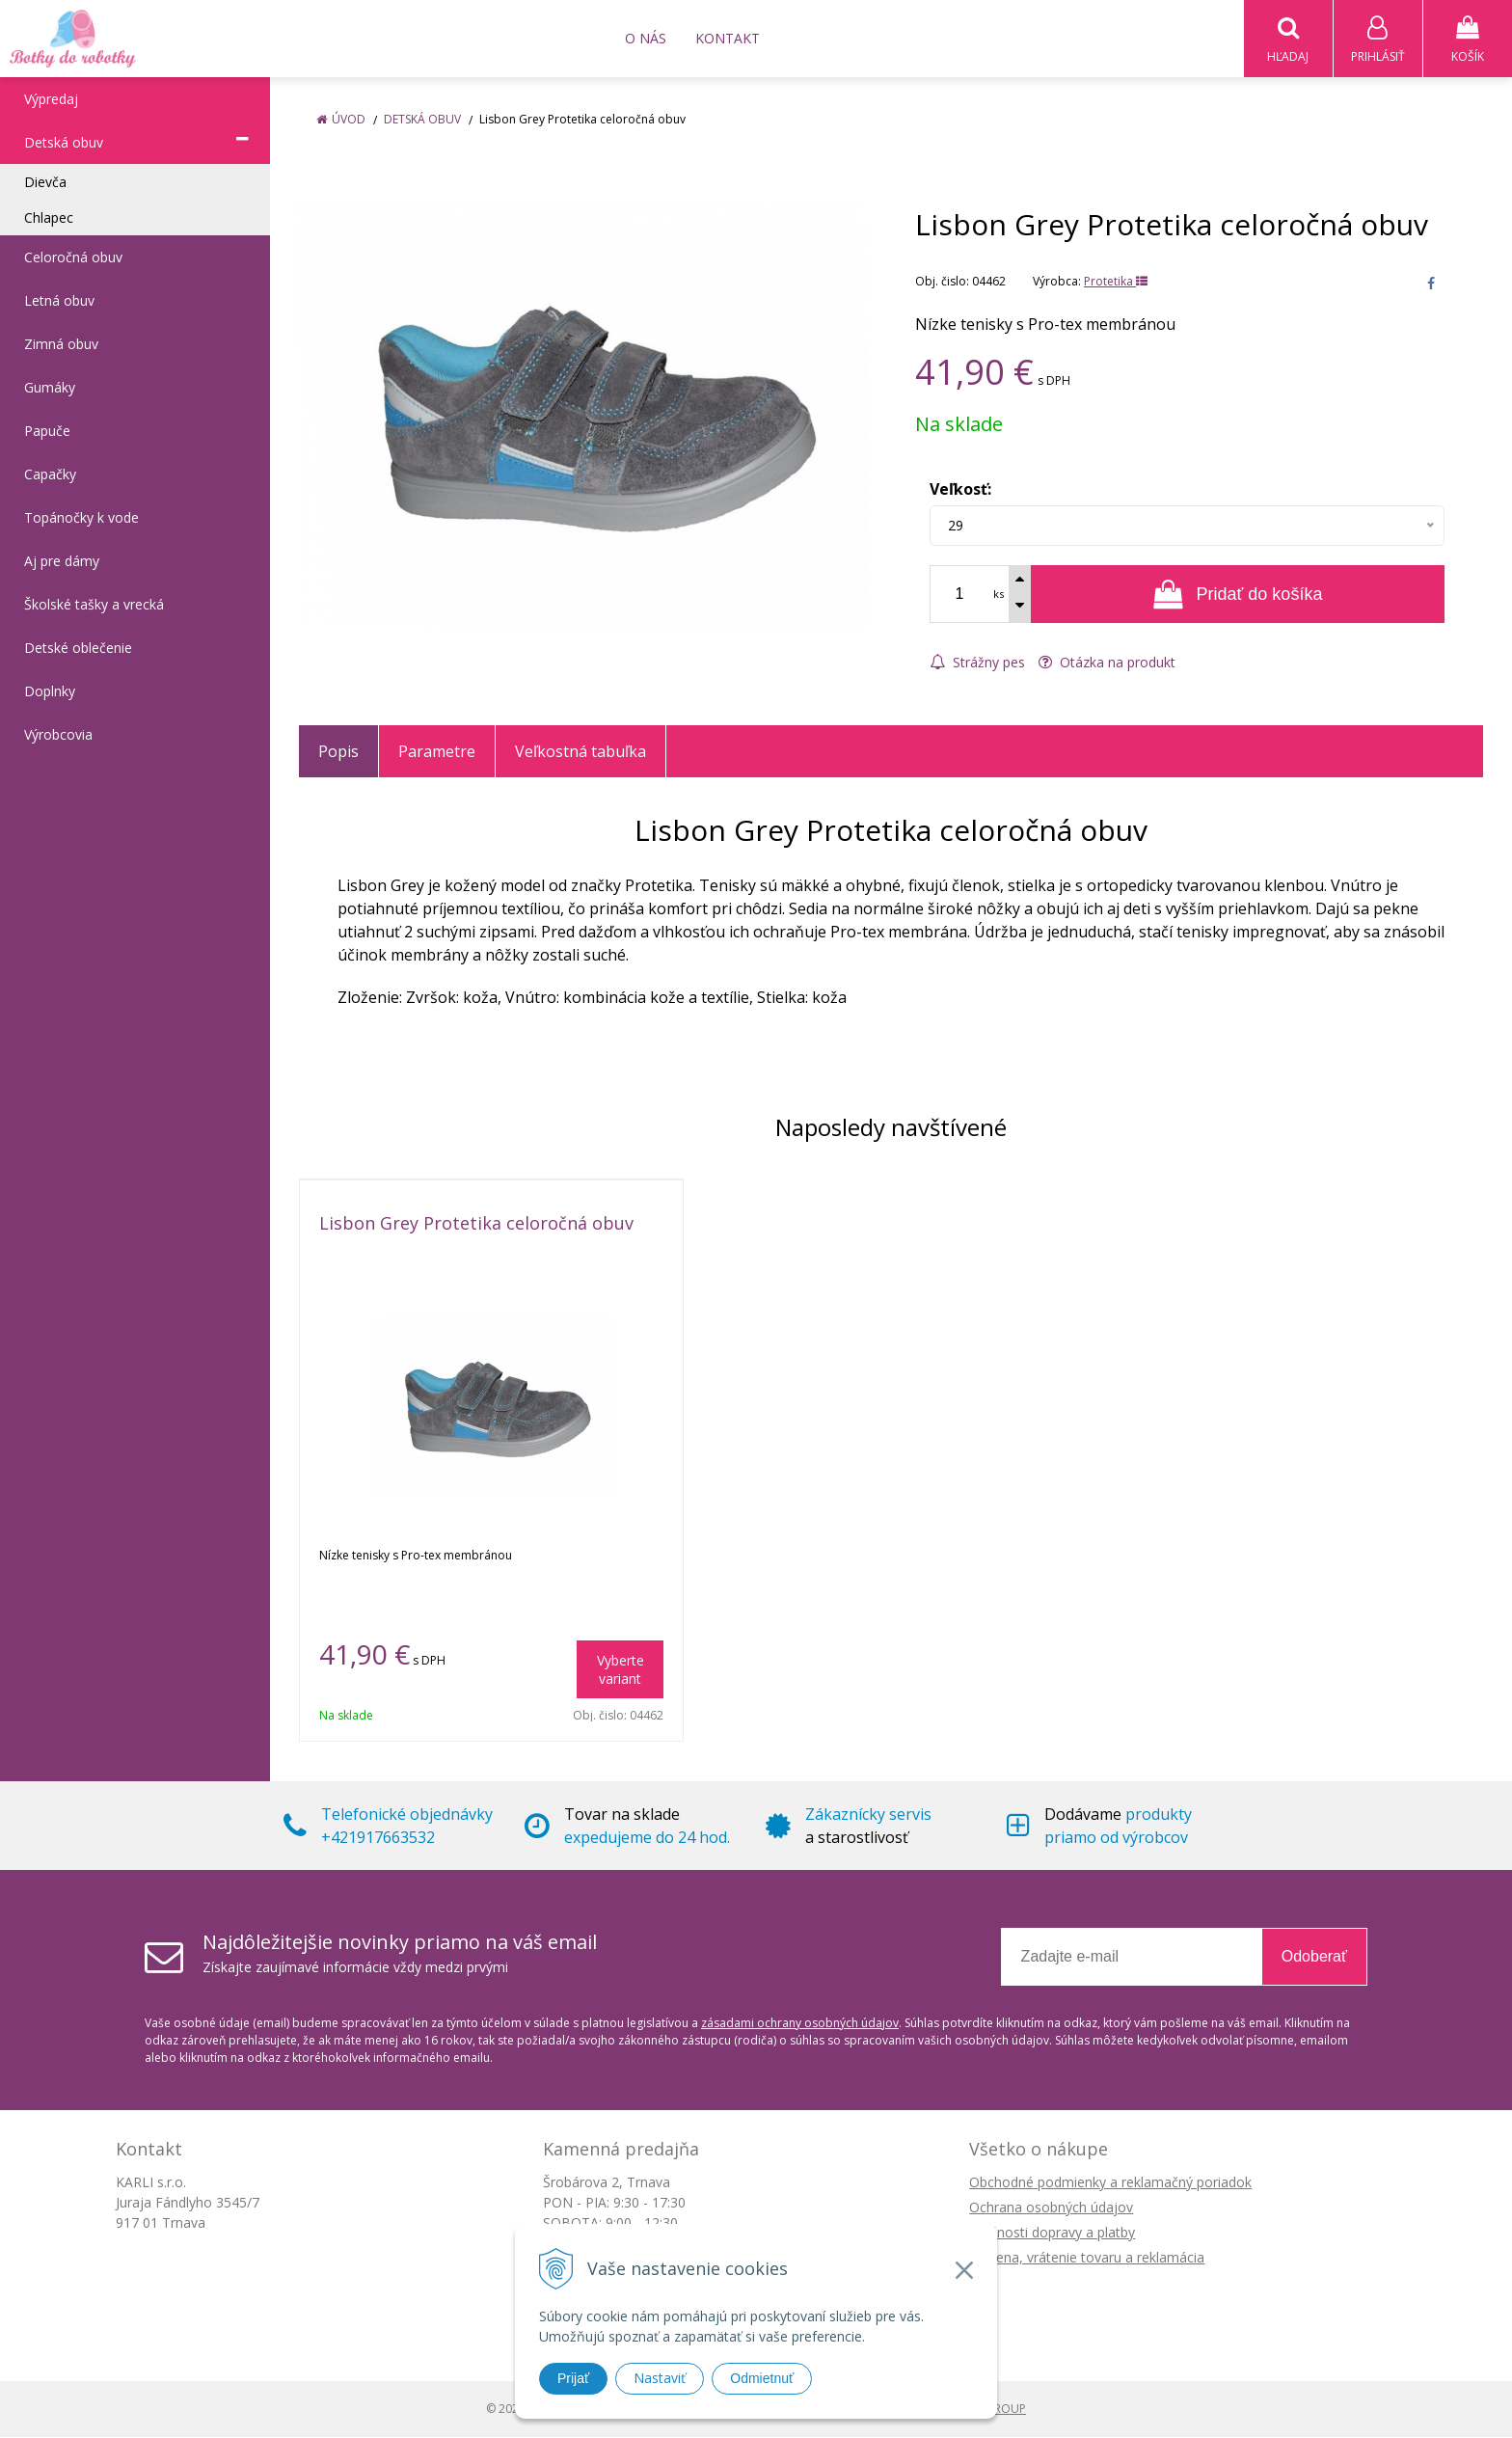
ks (998, 594)
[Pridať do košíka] (1237, 595)
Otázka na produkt (1107, 663)
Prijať (573, 2378)
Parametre (436, 752)
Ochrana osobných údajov (1051, 2208)
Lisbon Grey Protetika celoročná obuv (476, 1223)
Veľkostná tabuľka (580, 752)
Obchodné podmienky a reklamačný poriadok (1110, 2183)
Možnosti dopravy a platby (1052, 2233)
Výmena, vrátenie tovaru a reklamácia (1086, 2258)
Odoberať (1314, 1957)
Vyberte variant (620, 1670)
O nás (645, 38)
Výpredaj (51, 100)
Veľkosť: (960, 490)
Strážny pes (977, 663)
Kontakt (727, 38)
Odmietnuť (762, 2378)
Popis (338, 752)
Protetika (1116, 282)
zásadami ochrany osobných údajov (800, 2024)
